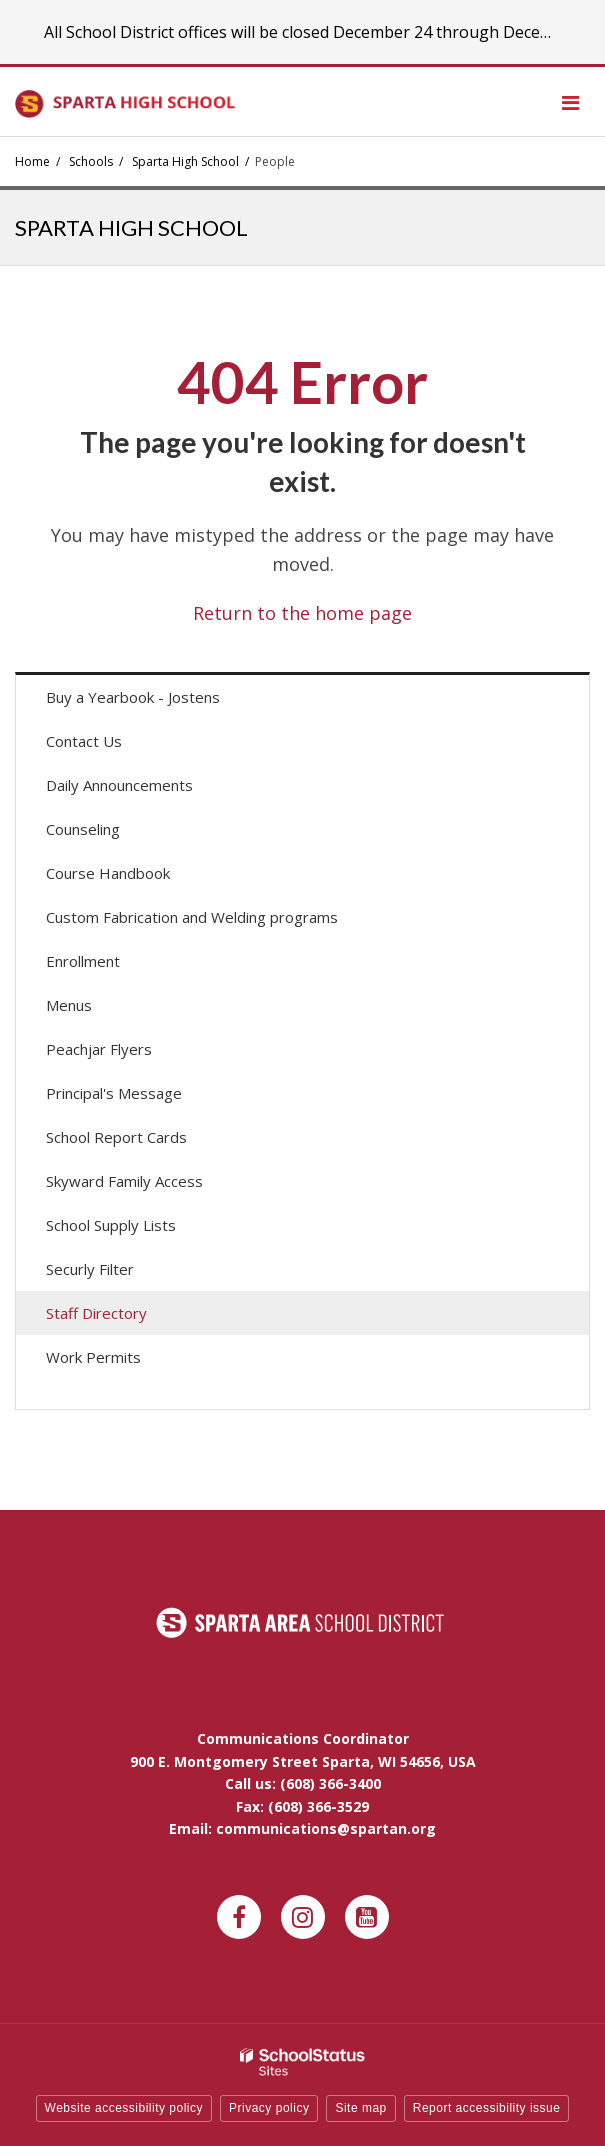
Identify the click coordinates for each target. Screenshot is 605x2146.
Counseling (83, 829)
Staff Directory (96, 1313)
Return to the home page (302, 613)
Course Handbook (108, 873)
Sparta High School (185, 161)
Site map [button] (360, 2108)
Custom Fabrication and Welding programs (192, 917)
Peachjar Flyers (127, 1053)
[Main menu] (570, 102)
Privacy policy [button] (269, 2108)
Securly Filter (90, 1269)
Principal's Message (114, 1093)
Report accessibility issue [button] (487, 2108)
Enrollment (83, 961)
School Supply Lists (111, 1225)
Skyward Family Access (153, 1185)
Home (32, 161)
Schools (91, 161)
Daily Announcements (148, 789)
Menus (97, 1009)
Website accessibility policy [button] (124, 2108)
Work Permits (93, 1357)
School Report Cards (116, 1137)
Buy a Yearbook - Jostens (161, 701)
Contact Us (84, 741)
